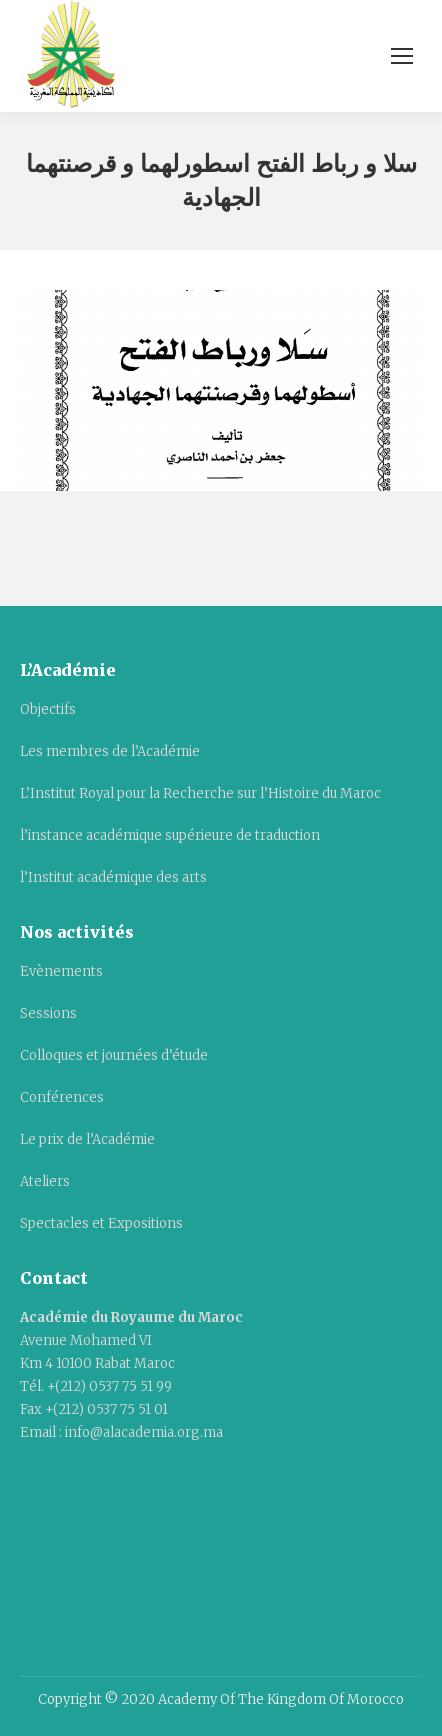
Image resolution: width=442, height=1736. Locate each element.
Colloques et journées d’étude (114, 1055)
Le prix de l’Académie (87, 1139)
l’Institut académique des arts (113, 877)
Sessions (48, 1013)
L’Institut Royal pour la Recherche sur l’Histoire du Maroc (200, 793)
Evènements (61, 971)
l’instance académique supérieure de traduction (170, 835)
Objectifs (48, 709)
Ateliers (45, 1181)
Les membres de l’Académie (110, 751)
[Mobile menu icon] (402, 56)
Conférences (62, 1097)
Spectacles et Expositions (101, 1223)
